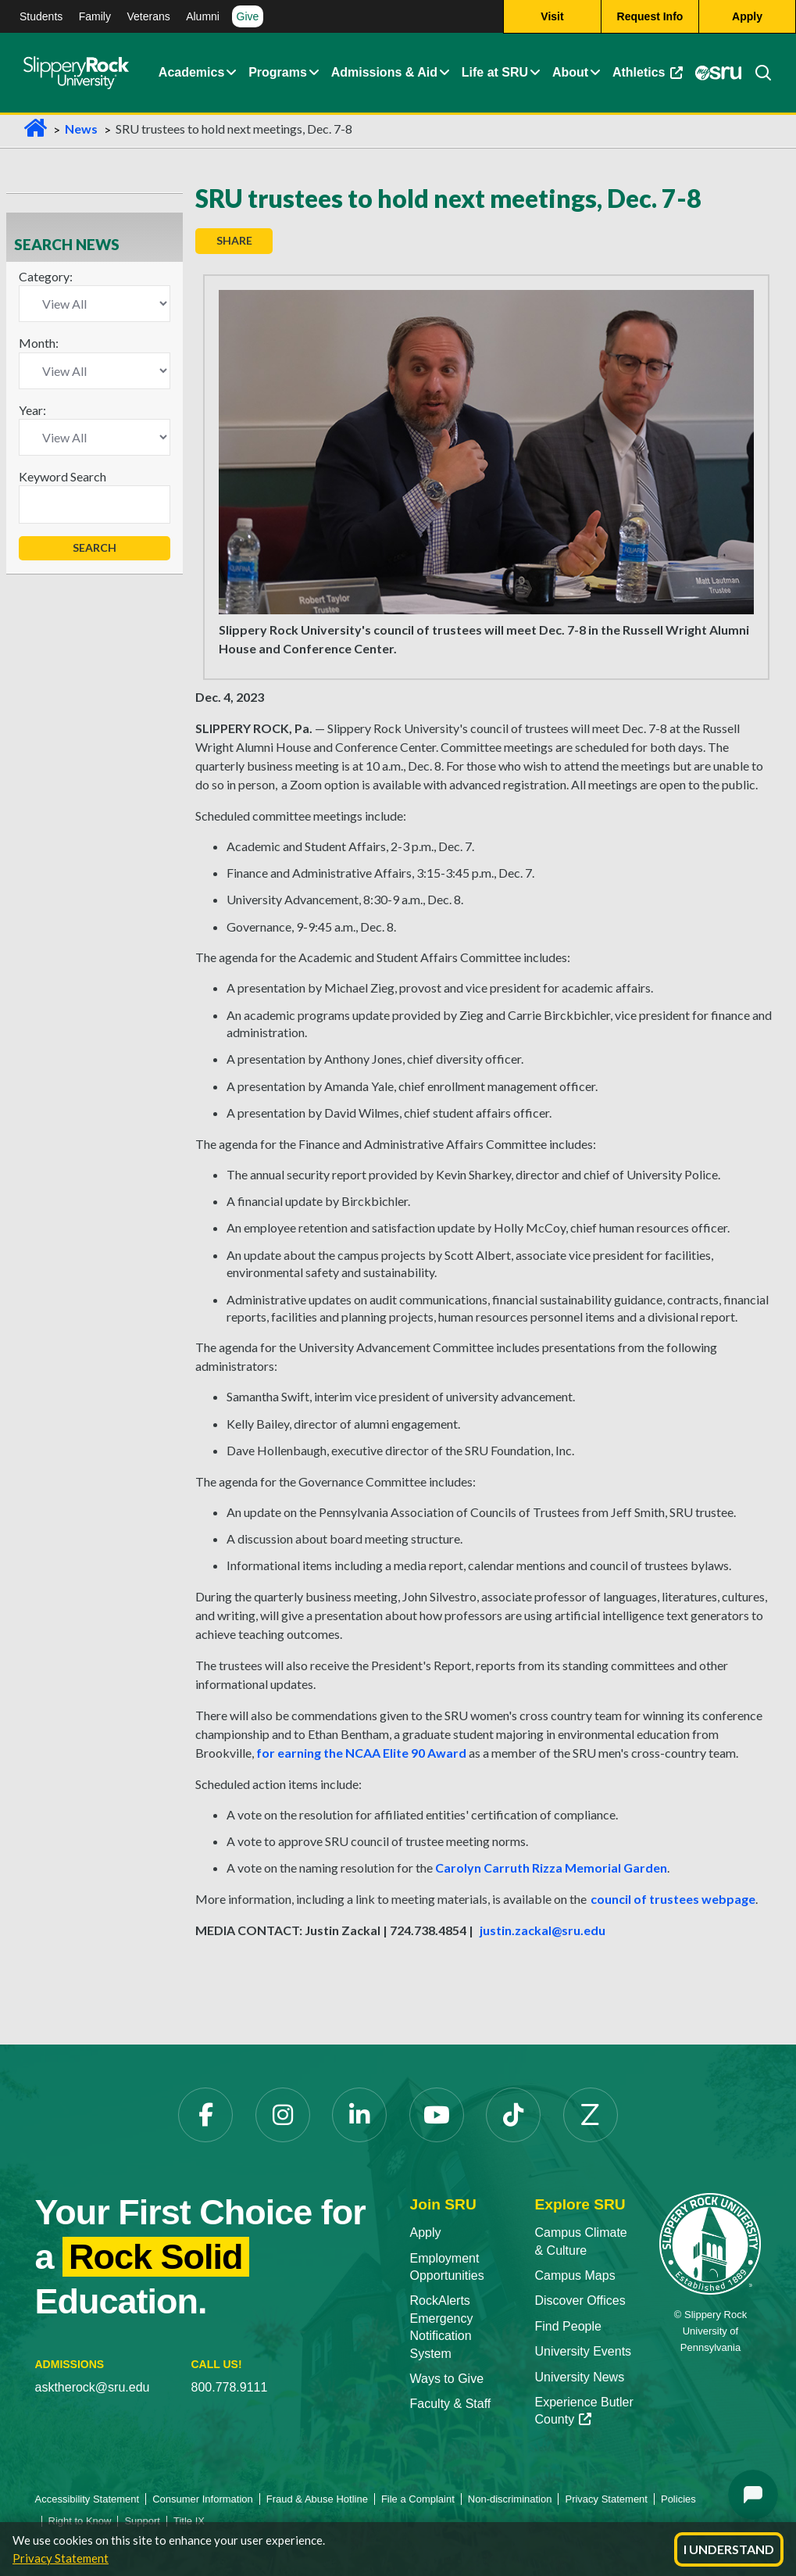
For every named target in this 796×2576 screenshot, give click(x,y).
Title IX (189, 2521)
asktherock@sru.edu (92, 2387)
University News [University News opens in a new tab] (579, 2377)
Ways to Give (447, 2378)
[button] (231, 72)
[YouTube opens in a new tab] (436, 2115)
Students (41, 16)
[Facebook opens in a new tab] (205, 2115)
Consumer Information (202, 2499)
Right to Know (80, 2521)
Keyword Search (62, 476)
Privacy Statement (60, 2558)
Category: (46, 276)
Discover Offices (579, 2300)
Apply (425, 2232)
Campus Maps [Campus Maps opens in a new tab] (574, 2275)
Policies (678, 2499)
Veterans (148, 16)
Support (142, 2521)
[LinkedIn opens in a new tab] (359, 2115)
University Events (582, 2351)
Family (95, 16)
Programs (277, 72)
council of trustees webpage (673, 1898)
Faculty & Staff (450, 2403)
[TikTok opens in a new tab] (513, 2115)
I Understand (729, 2549)
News (81, 128)
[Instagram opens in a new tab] (282, 2115)
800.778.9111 (229, 2387)
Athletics (650, 76)
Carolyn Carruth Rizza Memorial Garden (551, 1867)
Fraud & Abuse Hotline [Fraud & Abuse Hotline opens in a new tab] (317, 2499)
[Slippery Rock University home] (710, 2242)
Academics (192, 72)
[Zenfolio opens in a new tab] (590, 2115)
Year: (32, 409)
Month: (39, 342)
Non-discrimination (510, 2499)
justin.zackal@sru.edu (542, 1930)
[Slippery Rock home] (76, 73)
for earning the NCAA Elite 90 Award (361, 1752)
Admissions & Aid (384, 72)
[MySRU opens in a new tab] (717, 72)
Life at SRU (495, 72)
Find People (567, 2326)
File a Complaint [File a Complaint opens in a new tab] (418, 2499)
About (570, 72)
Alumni (203, 16)
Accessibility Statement (87, 2499)
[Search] (757, 72)
